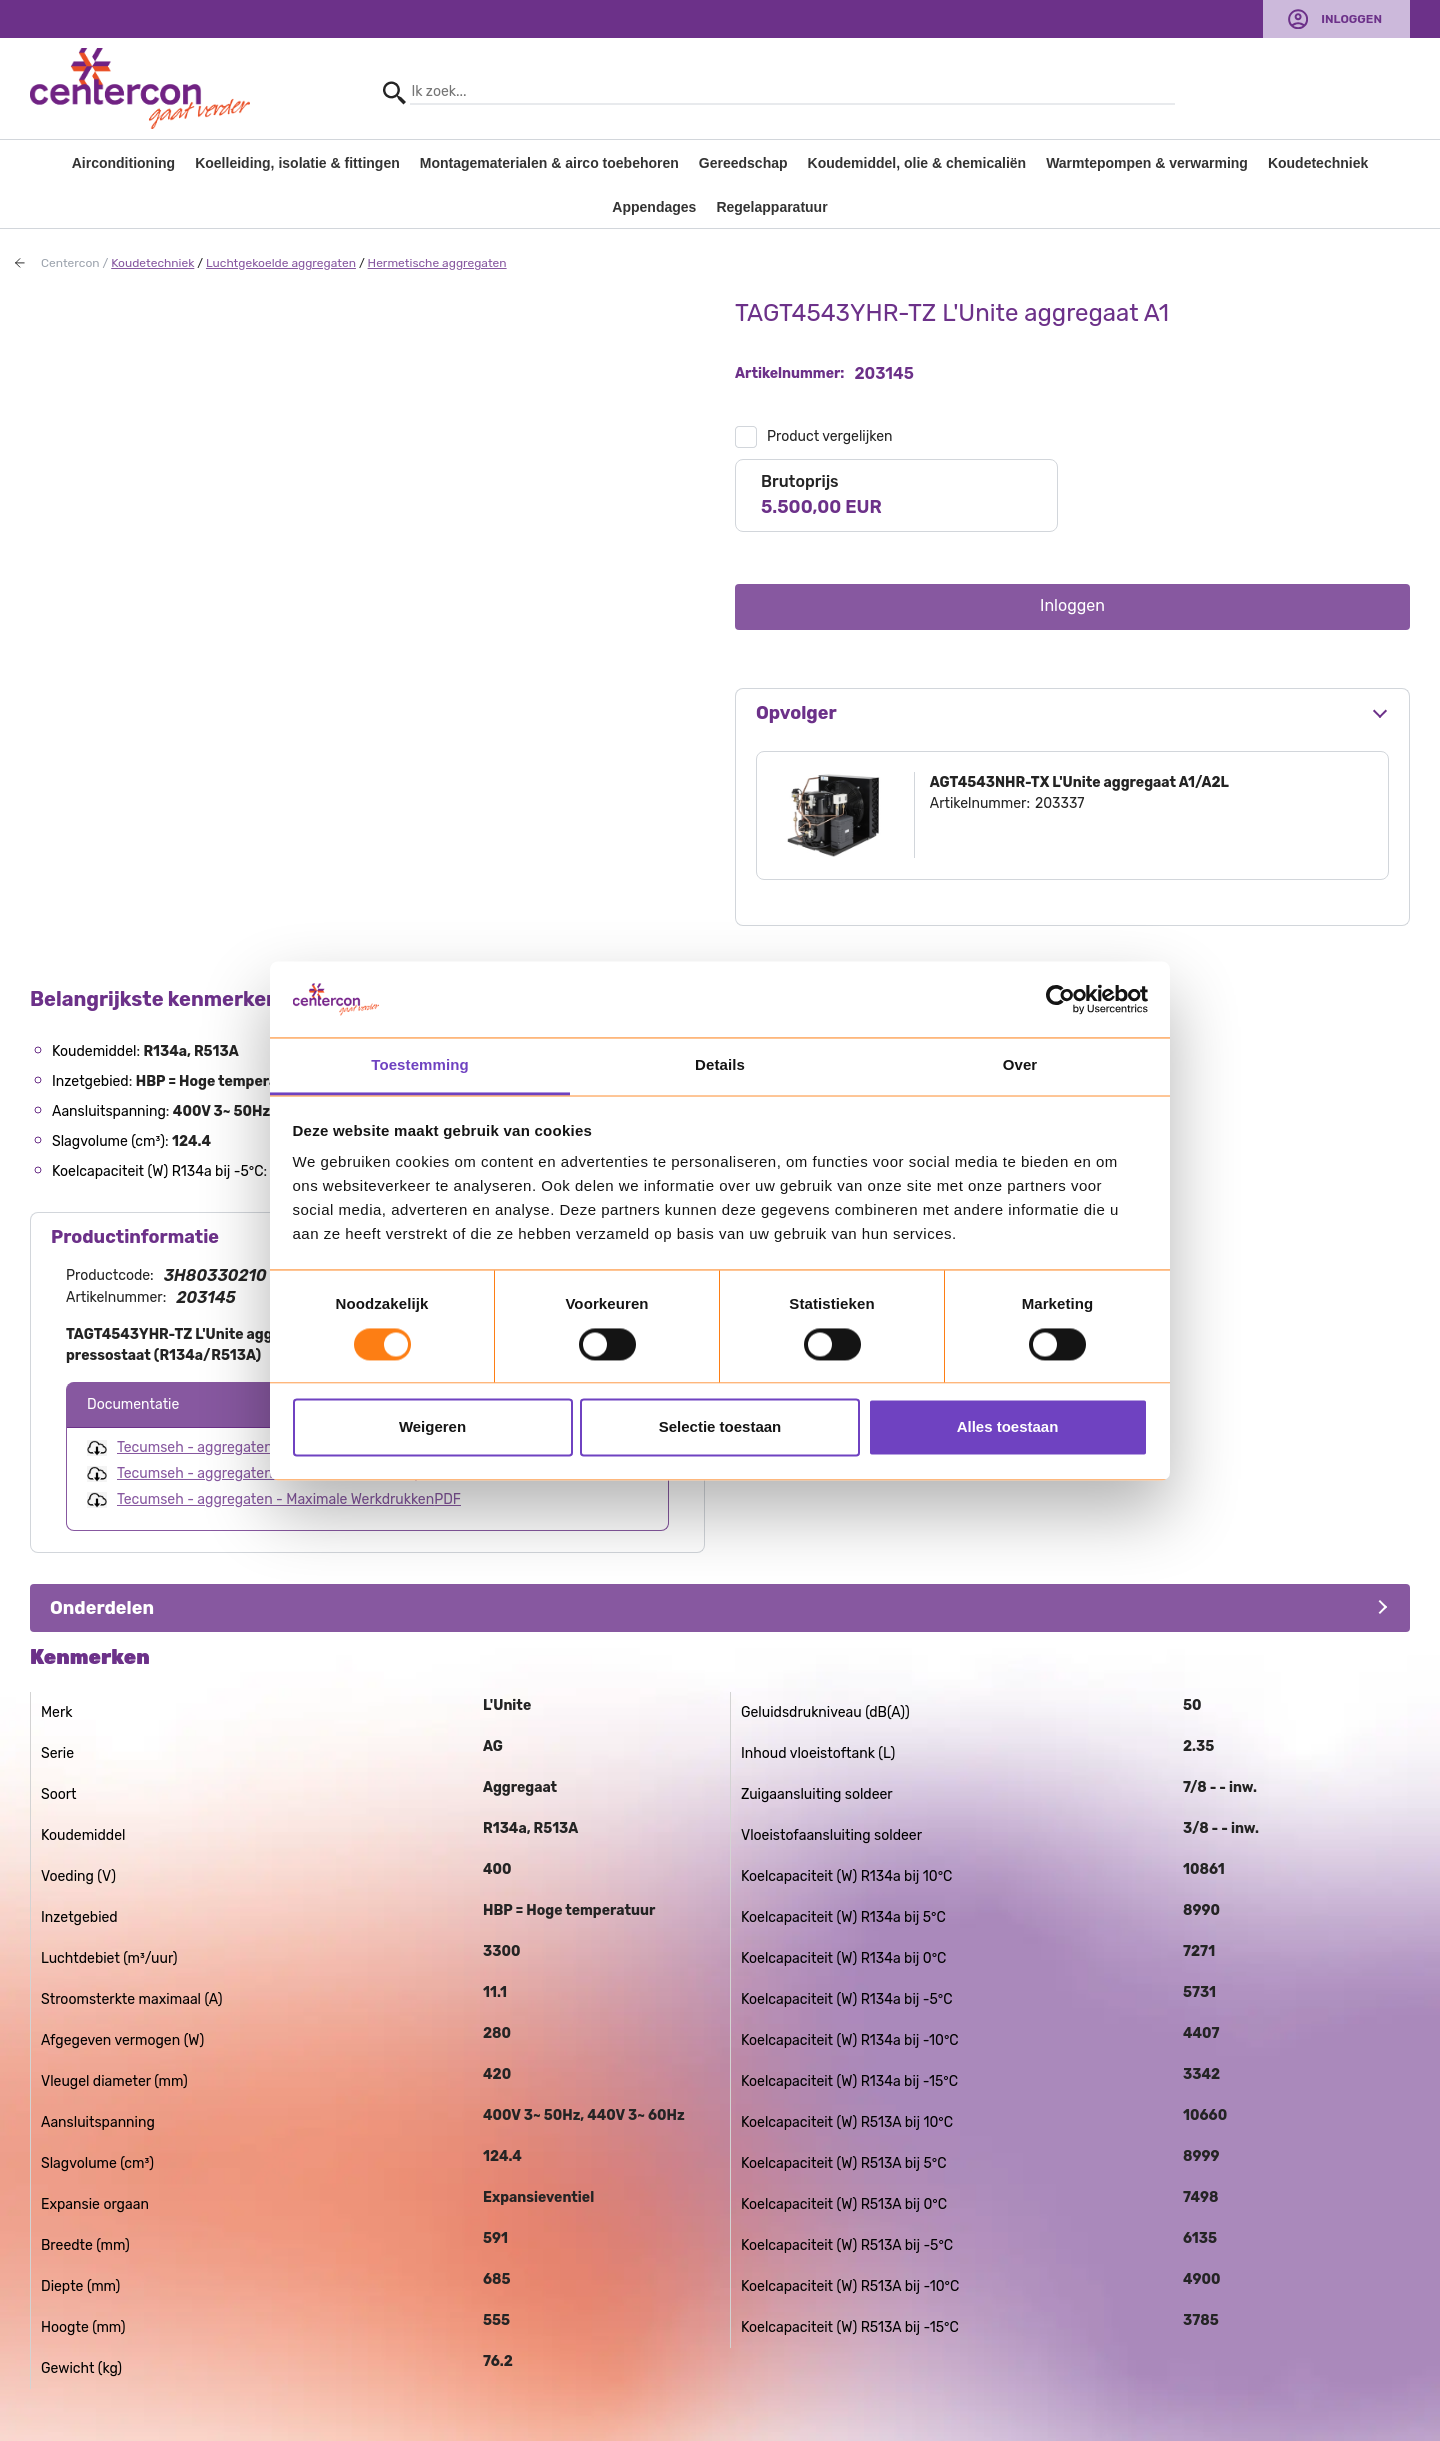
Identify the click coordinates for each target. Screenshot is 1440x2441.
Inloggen (1351, 19)
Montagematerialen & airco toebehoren (549, 163)
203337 (1060, 803)
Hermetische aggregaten (437, 263)
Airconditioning (123, 163)
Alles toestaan (1008, 1427)
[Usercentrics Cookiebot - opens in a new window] (1060, 999)
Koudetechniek (1318, 163)
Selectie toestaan (720, 1427)
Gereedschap (743, 163)
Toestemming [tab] (420, 1065)
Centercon (70, 263)
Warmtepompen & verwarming (1147, 163)
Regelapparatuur (771, 207)
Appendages (654, 207)
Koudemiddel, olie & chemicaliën (917, 163)
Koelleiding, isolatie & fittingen (297, 163)
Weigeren (432, 1427)
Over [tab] (1020, 1065)
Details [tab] (720, 1065)
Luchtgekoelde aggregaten (281, 263)
